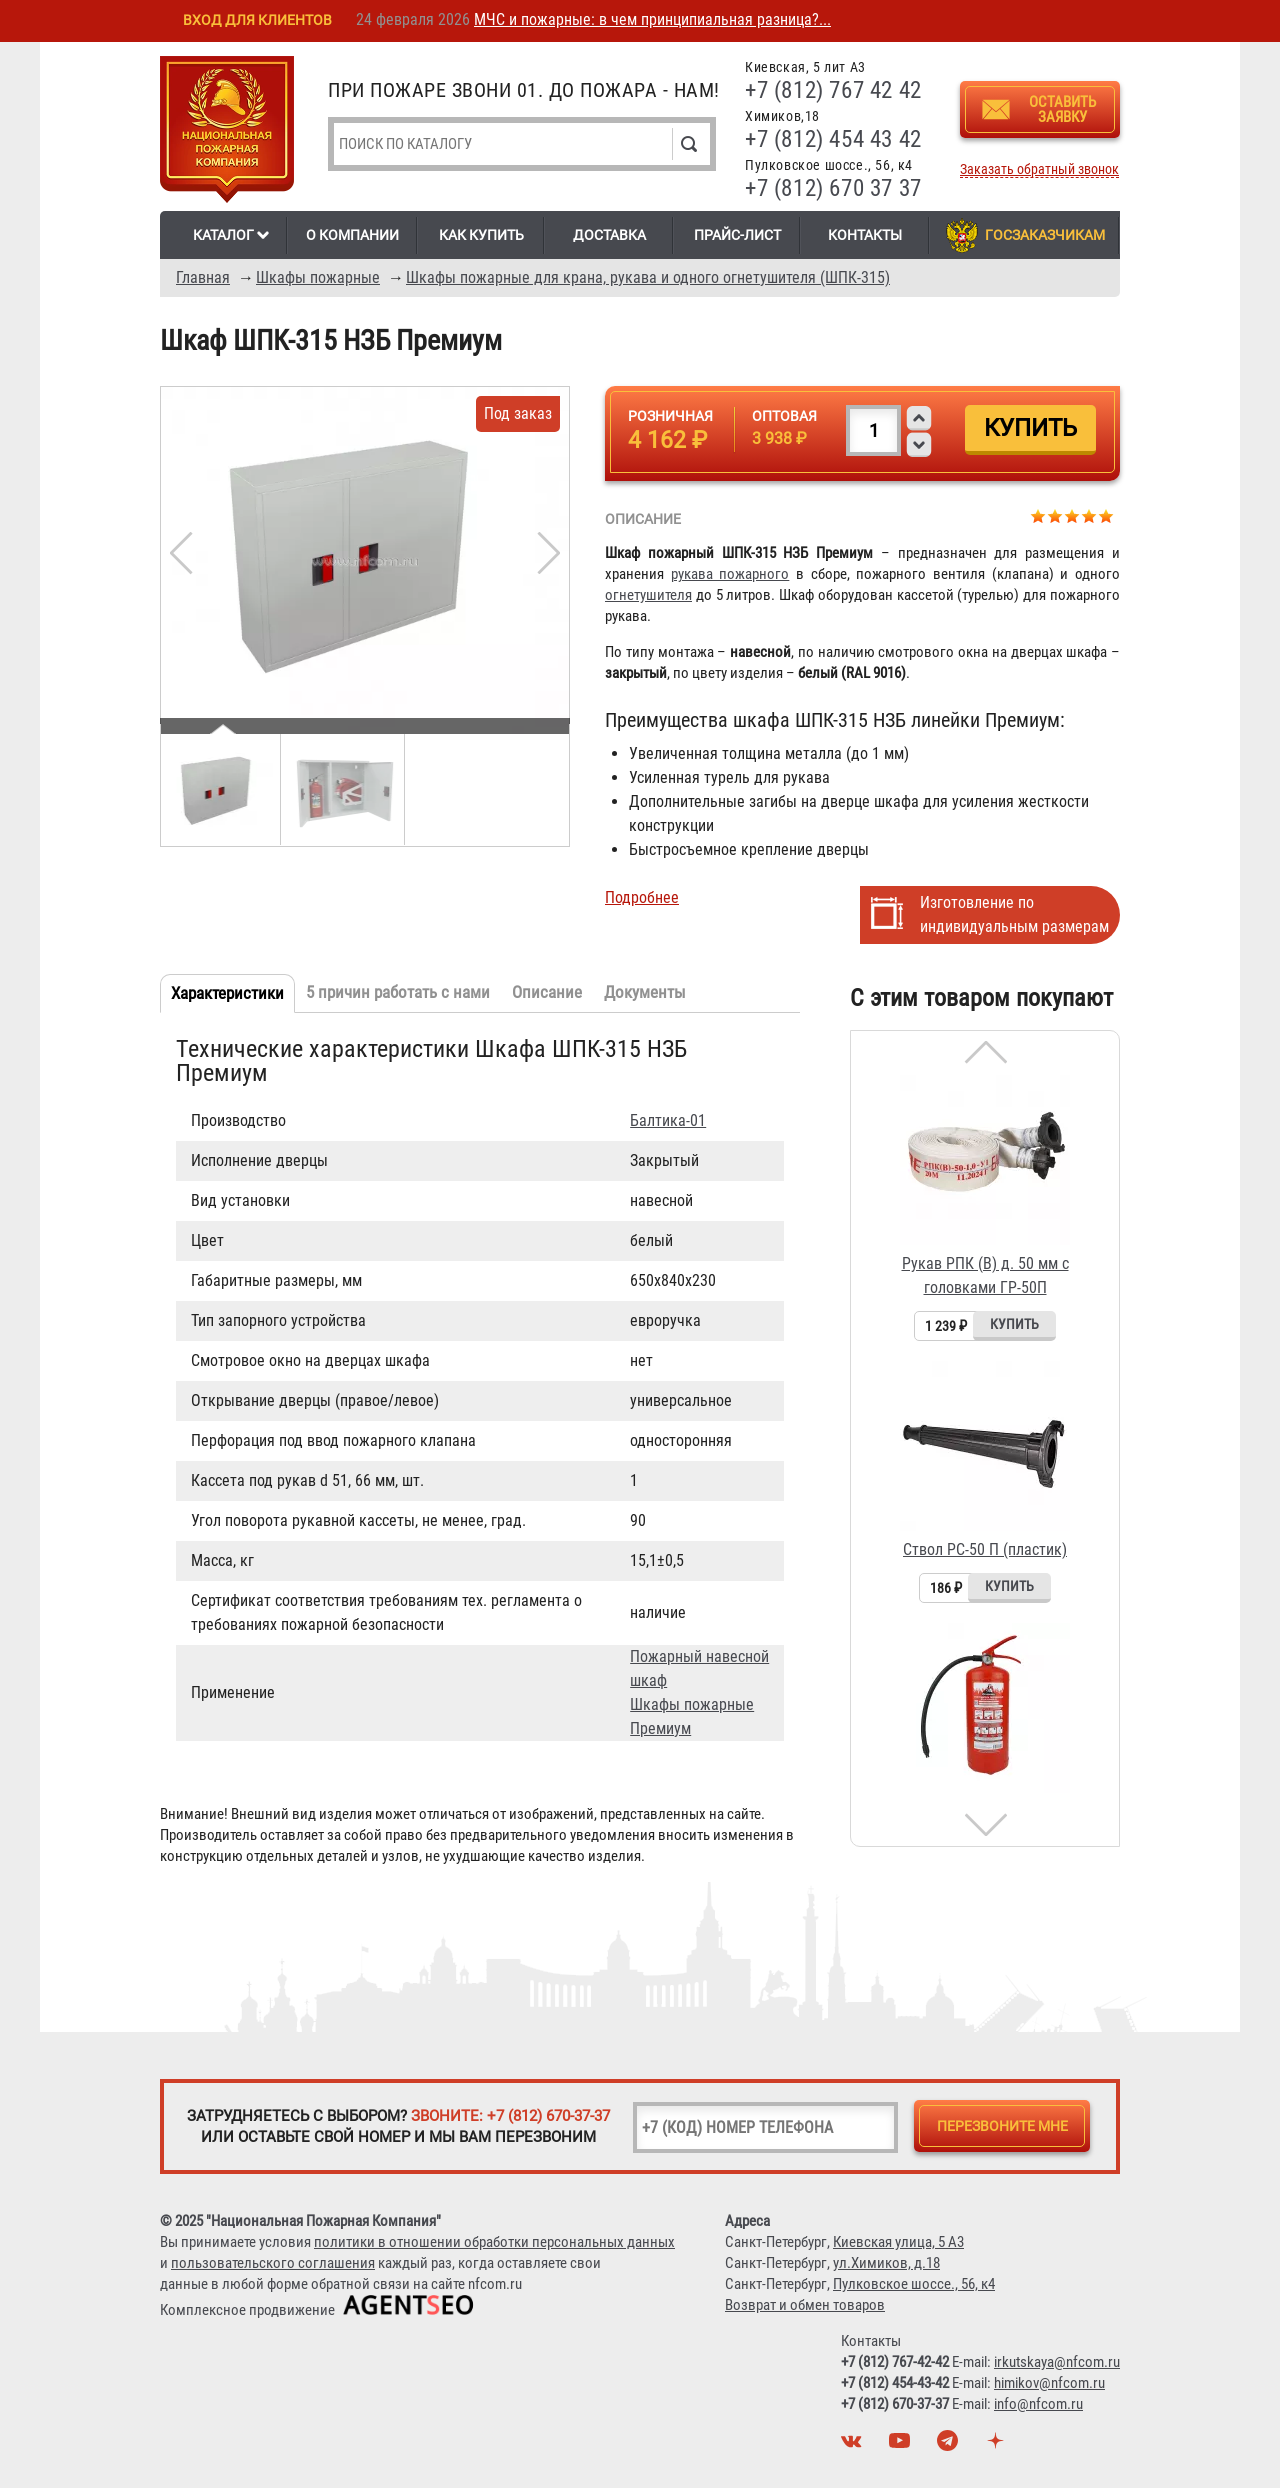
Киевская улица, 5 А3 (898, 2242)
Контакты (865, 235)
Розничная (670, 416)
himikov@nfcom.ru (1049, 2383)
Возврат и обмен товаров (805, 2305)
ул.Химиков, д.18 (886, 2263)
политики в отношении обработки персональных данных (494, 2242)
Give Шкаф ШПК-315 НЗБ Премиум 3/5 (1072, 515)
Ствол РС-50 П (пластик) (985, 1549)
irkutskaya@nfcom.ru (1057, 2362)
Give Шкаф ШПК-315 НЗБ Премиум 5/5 (1106, 515)
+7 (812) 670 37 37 (833, 188)
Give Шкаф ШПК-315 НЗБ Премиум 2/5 (1055, 515)
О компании (352, 235)
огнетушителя (648, 595)
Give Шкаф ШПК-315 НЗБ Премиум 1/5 (1038, 515)
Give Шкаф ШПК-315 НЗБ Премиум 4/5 (1089, 515)
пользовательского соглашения (273, 2263)
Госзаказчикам (1045, 235)
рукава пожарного (730, 574)
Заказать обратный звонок (1039, 169)
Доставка (609, 235)
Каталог (223, 235)
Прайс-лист (737, 235)
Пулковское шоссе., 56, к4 (914, 2284)
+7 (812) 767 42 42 (833, 90)
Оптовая (784, 416)
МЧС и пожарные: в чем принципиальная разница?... (652, 19)
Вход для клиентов (257, 20)
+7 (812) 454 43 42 (833, 139)
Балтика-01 (668, 1120)
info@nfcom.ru (1038, 2404)
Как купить (481, 235)
